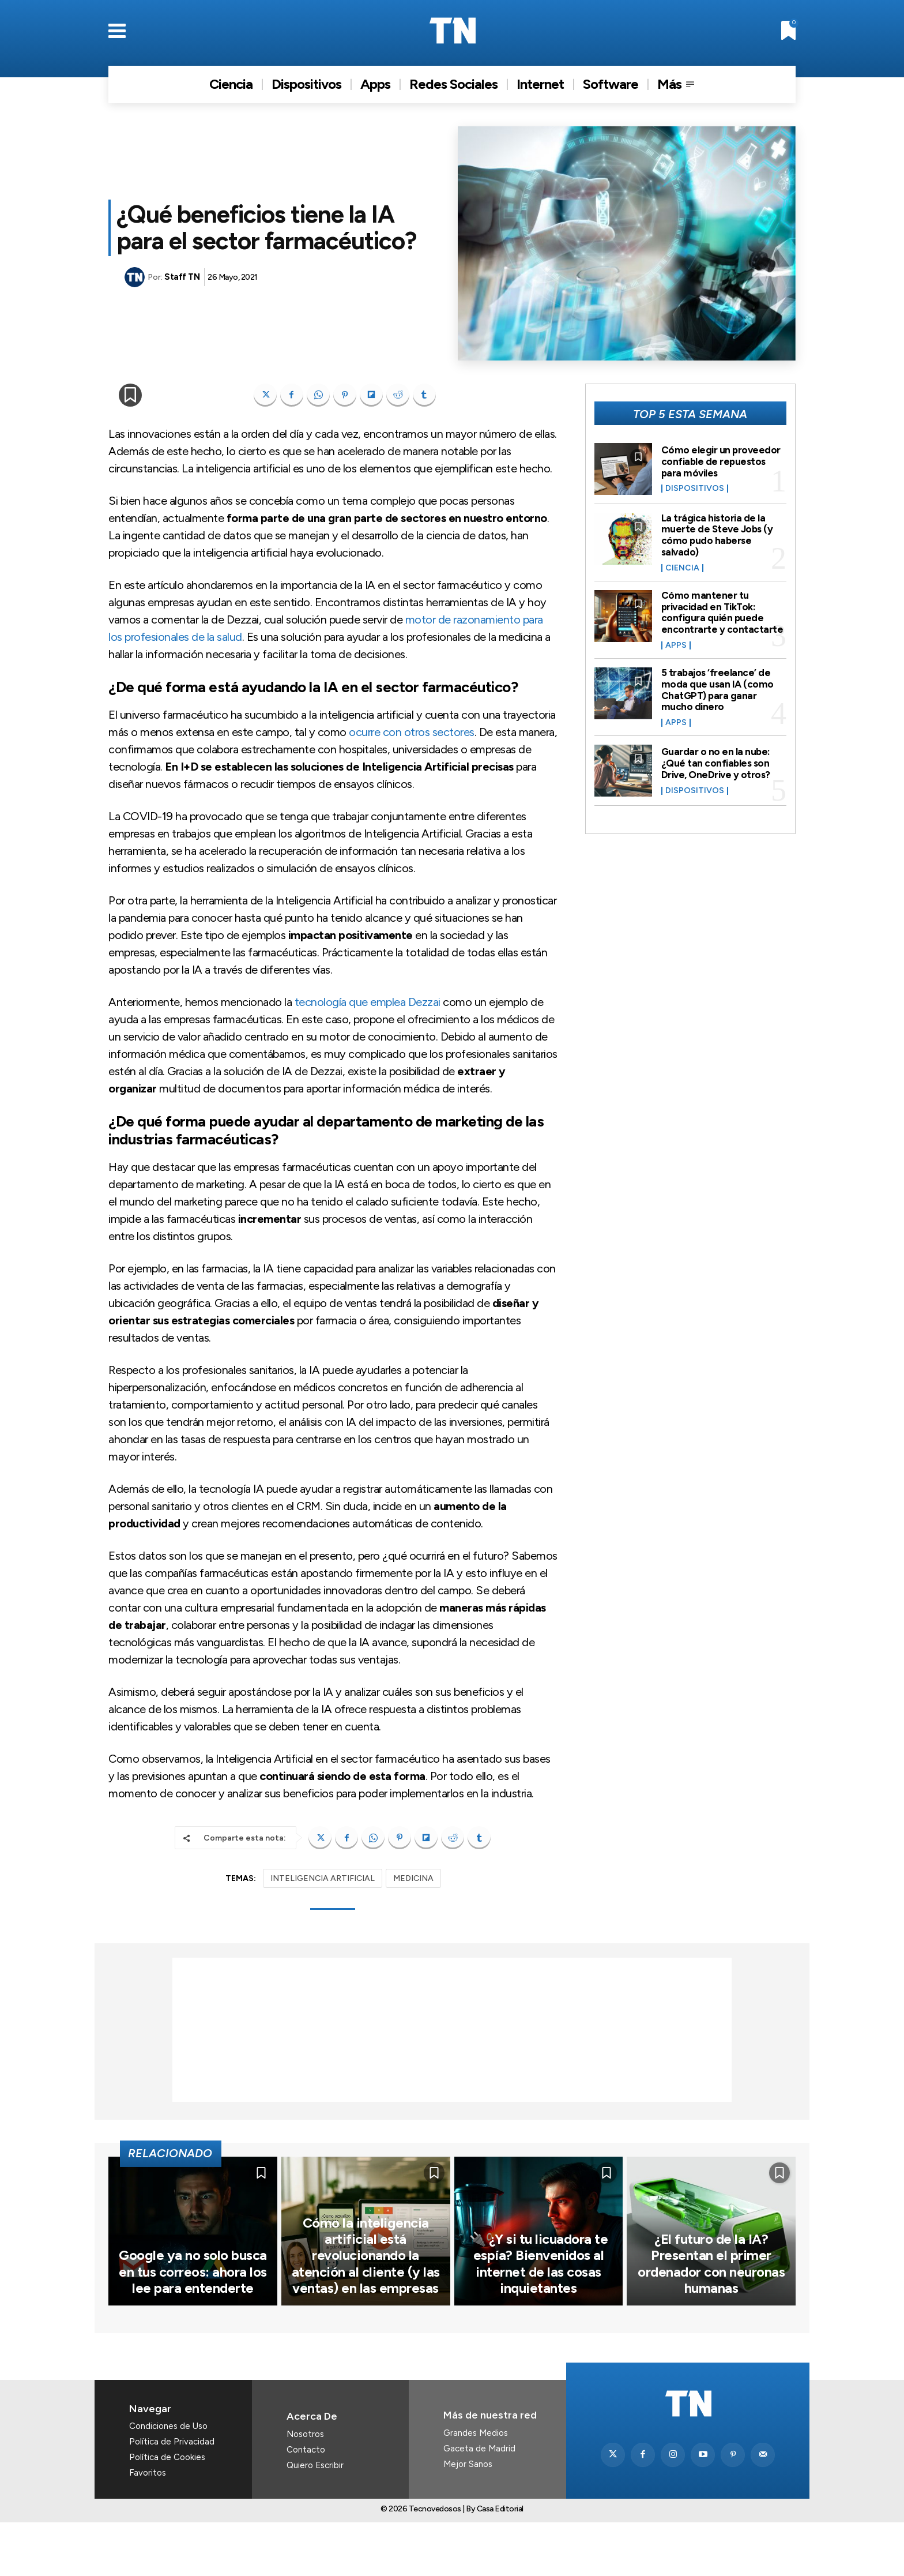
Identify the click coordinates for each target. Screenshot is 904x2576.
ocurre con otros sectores (411, 732)
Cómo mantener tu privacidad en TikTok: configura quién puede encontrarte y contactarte (722, 612)
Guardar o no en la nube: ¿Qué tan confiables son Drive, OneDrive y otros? (718, 763)
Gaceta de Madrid (479, 2503)
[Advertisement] (452, 2030)
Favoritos (147, 2527)
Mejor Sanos (467, 2518)
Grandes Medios (475, 2487)
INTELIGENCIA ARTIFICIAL (322, 1878)
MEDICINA (413, 1878)
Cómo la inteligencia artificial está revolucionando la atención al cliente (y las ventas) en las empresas (365, 2312)
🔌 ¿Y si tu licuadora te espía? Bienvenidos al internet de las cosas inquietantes (538, 2319)
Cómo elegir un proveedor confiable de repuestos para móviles (721, 461)
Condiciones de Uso (168, 2480)
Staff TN (181, 277)
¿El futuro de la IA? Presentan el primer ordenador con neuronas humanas (711, 2319)
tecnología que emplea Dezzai (367, 1002)
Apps (676, 645)
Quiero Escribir (315, 2519)
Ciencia (682, 568)
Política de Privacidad (171, 2496)
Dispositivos (694, 489)
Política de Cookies (167, 2511)
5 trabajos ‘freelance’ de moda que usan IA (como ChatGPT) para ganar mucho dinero (717, 689)
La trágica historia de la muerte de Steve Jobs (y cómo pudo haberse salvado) (718, 535)
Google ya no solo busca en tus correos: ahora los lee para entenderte (193, 2327)
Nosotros (305, 2488)
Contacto (306, 2504)
